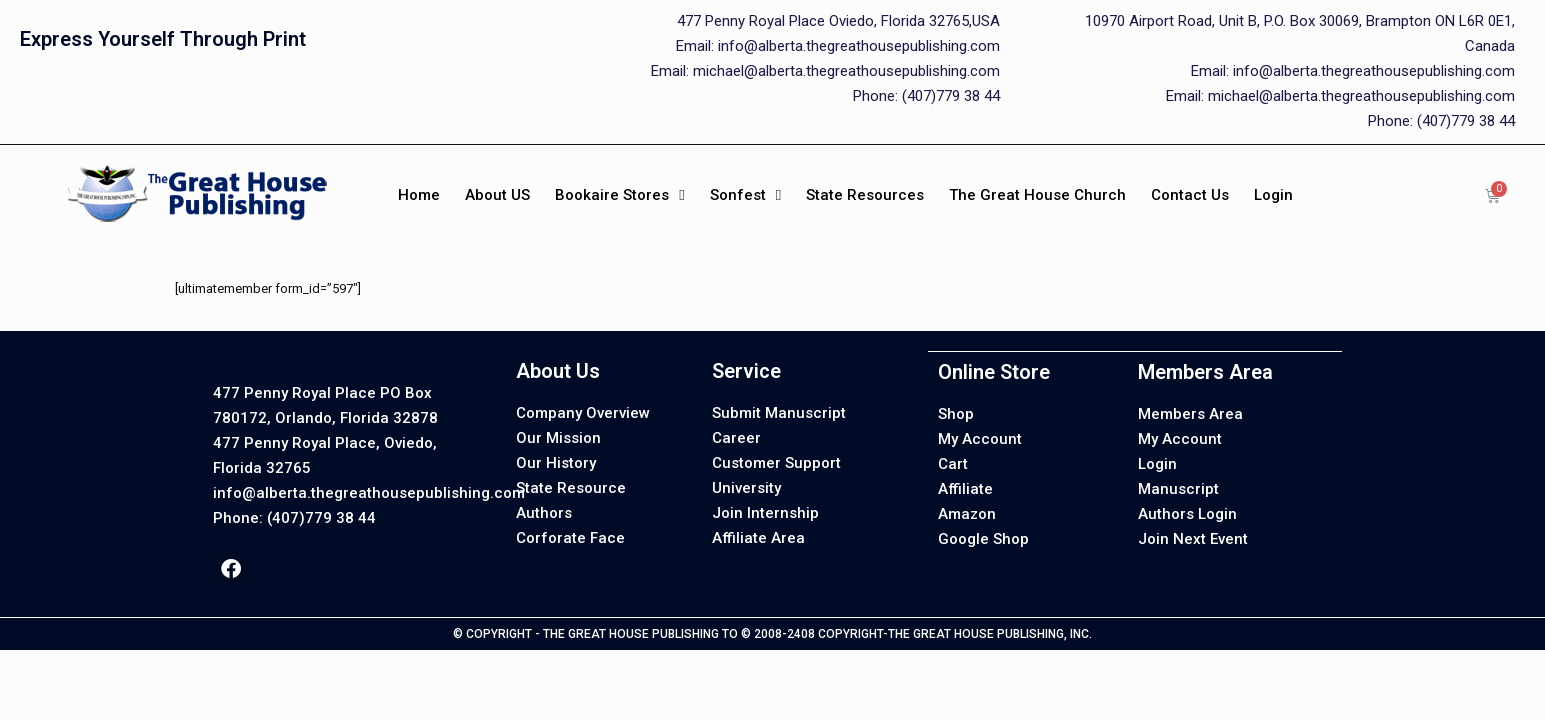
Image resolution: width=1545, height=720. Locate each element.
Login (1273, 195)
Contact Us (1190, 195)
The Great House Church (1037, 195)
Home (419, 195)
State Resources (865, 195)
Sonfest (745, 195)
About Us (558, 371)
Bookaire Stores (619, 195)
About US (497, 195)
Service (746, 371)
